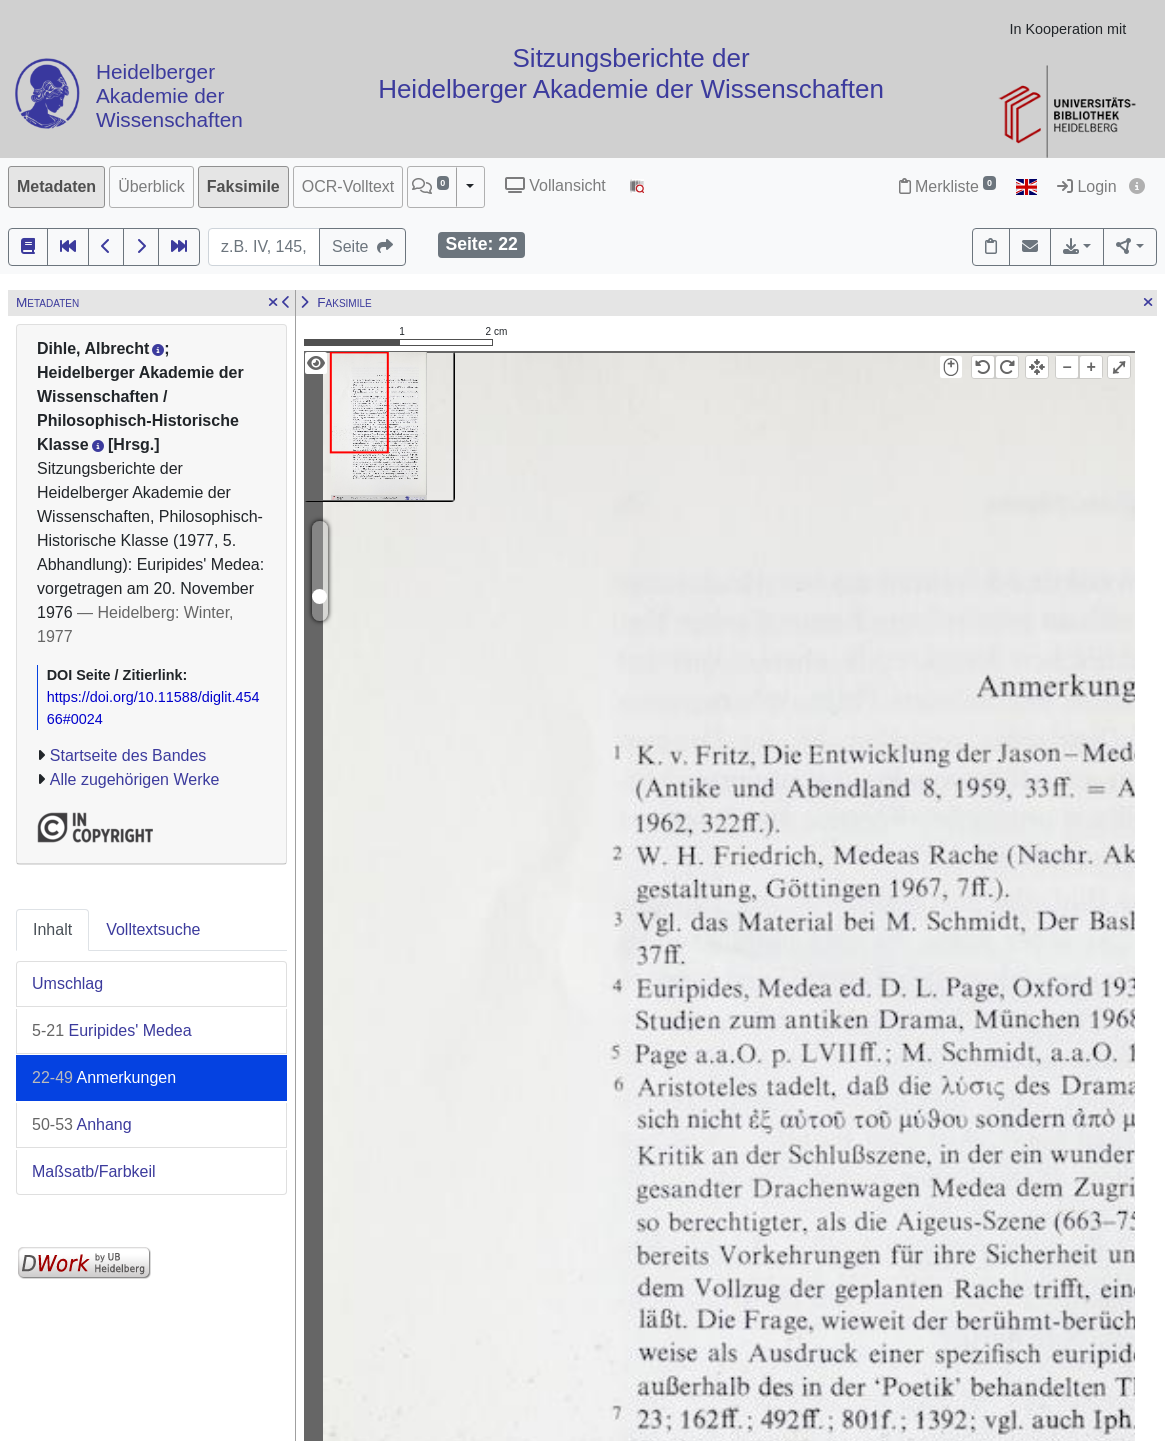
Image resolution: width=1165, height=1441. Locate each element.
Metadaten (56, 186)
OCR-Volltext (348, 186)
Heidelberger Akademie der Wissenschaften (169, 96)
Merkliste (947, 186)
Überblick (151, 186)
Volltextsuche (153, 929)
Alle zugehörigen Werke (135, 779)
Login (1087, 186)
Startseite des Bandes (128, 755)
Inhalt (52, 929)
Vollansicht (555, 185)
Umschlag (67, 983)
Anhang (82, 1124)
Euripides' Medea (112, 1030)
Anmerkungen (104, 1077)
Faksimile (243, 186)
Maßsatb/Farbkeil (94, 1171)
